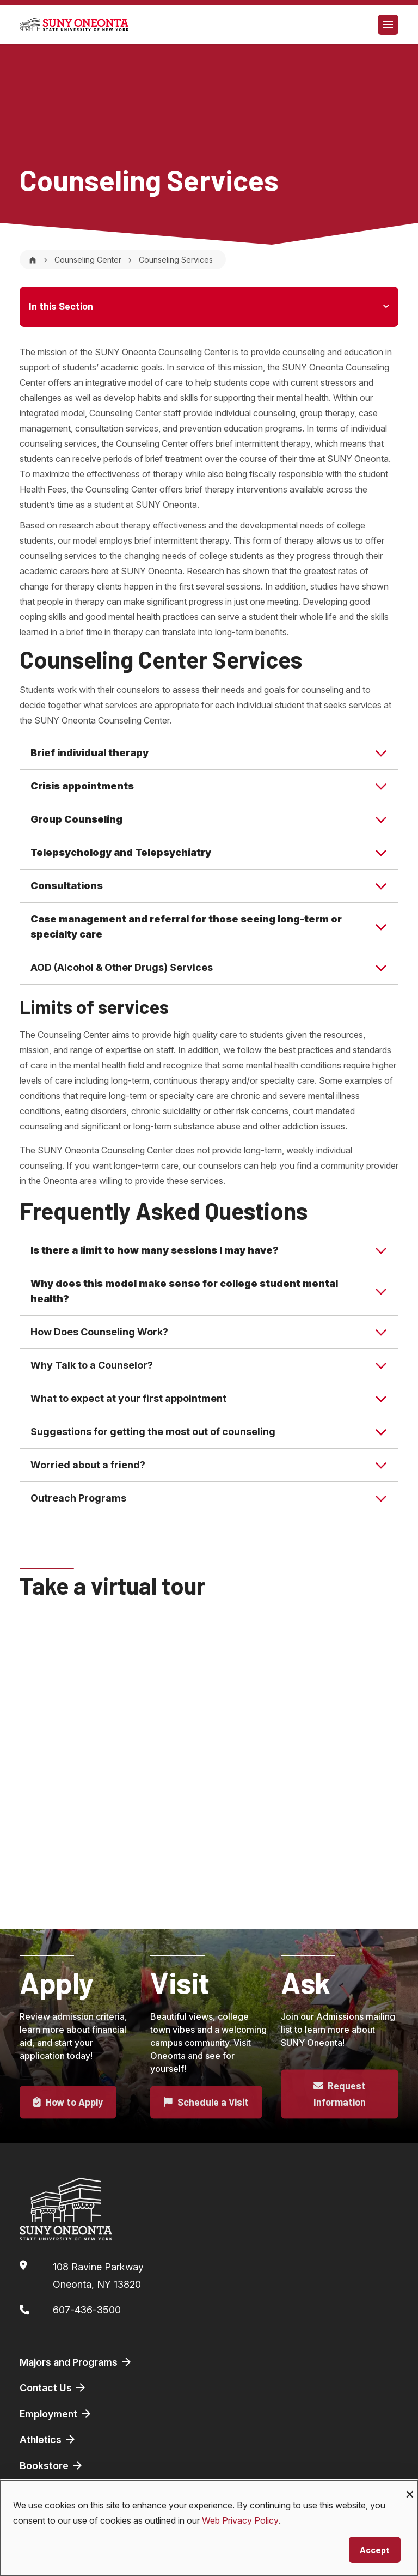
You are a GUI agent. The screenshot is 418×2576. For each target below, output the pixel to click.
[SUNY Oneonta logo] (74, 24)
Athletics (48, 2439)
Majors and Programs (76, 2361)
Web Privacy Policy (240, 2520)
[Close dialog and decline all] (410, 2487)
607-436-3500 (87, 2310)
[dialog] (209, 2528)
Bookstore (52, 2465)
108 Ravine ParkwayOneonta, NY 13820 (98, 2275)
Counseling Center (87, 259)
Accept (375, 2549)
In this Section (61, 306)
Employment (56, 2413)
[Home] (32, 259)
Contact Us (53, 2387)
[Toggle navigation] (388, 25)
